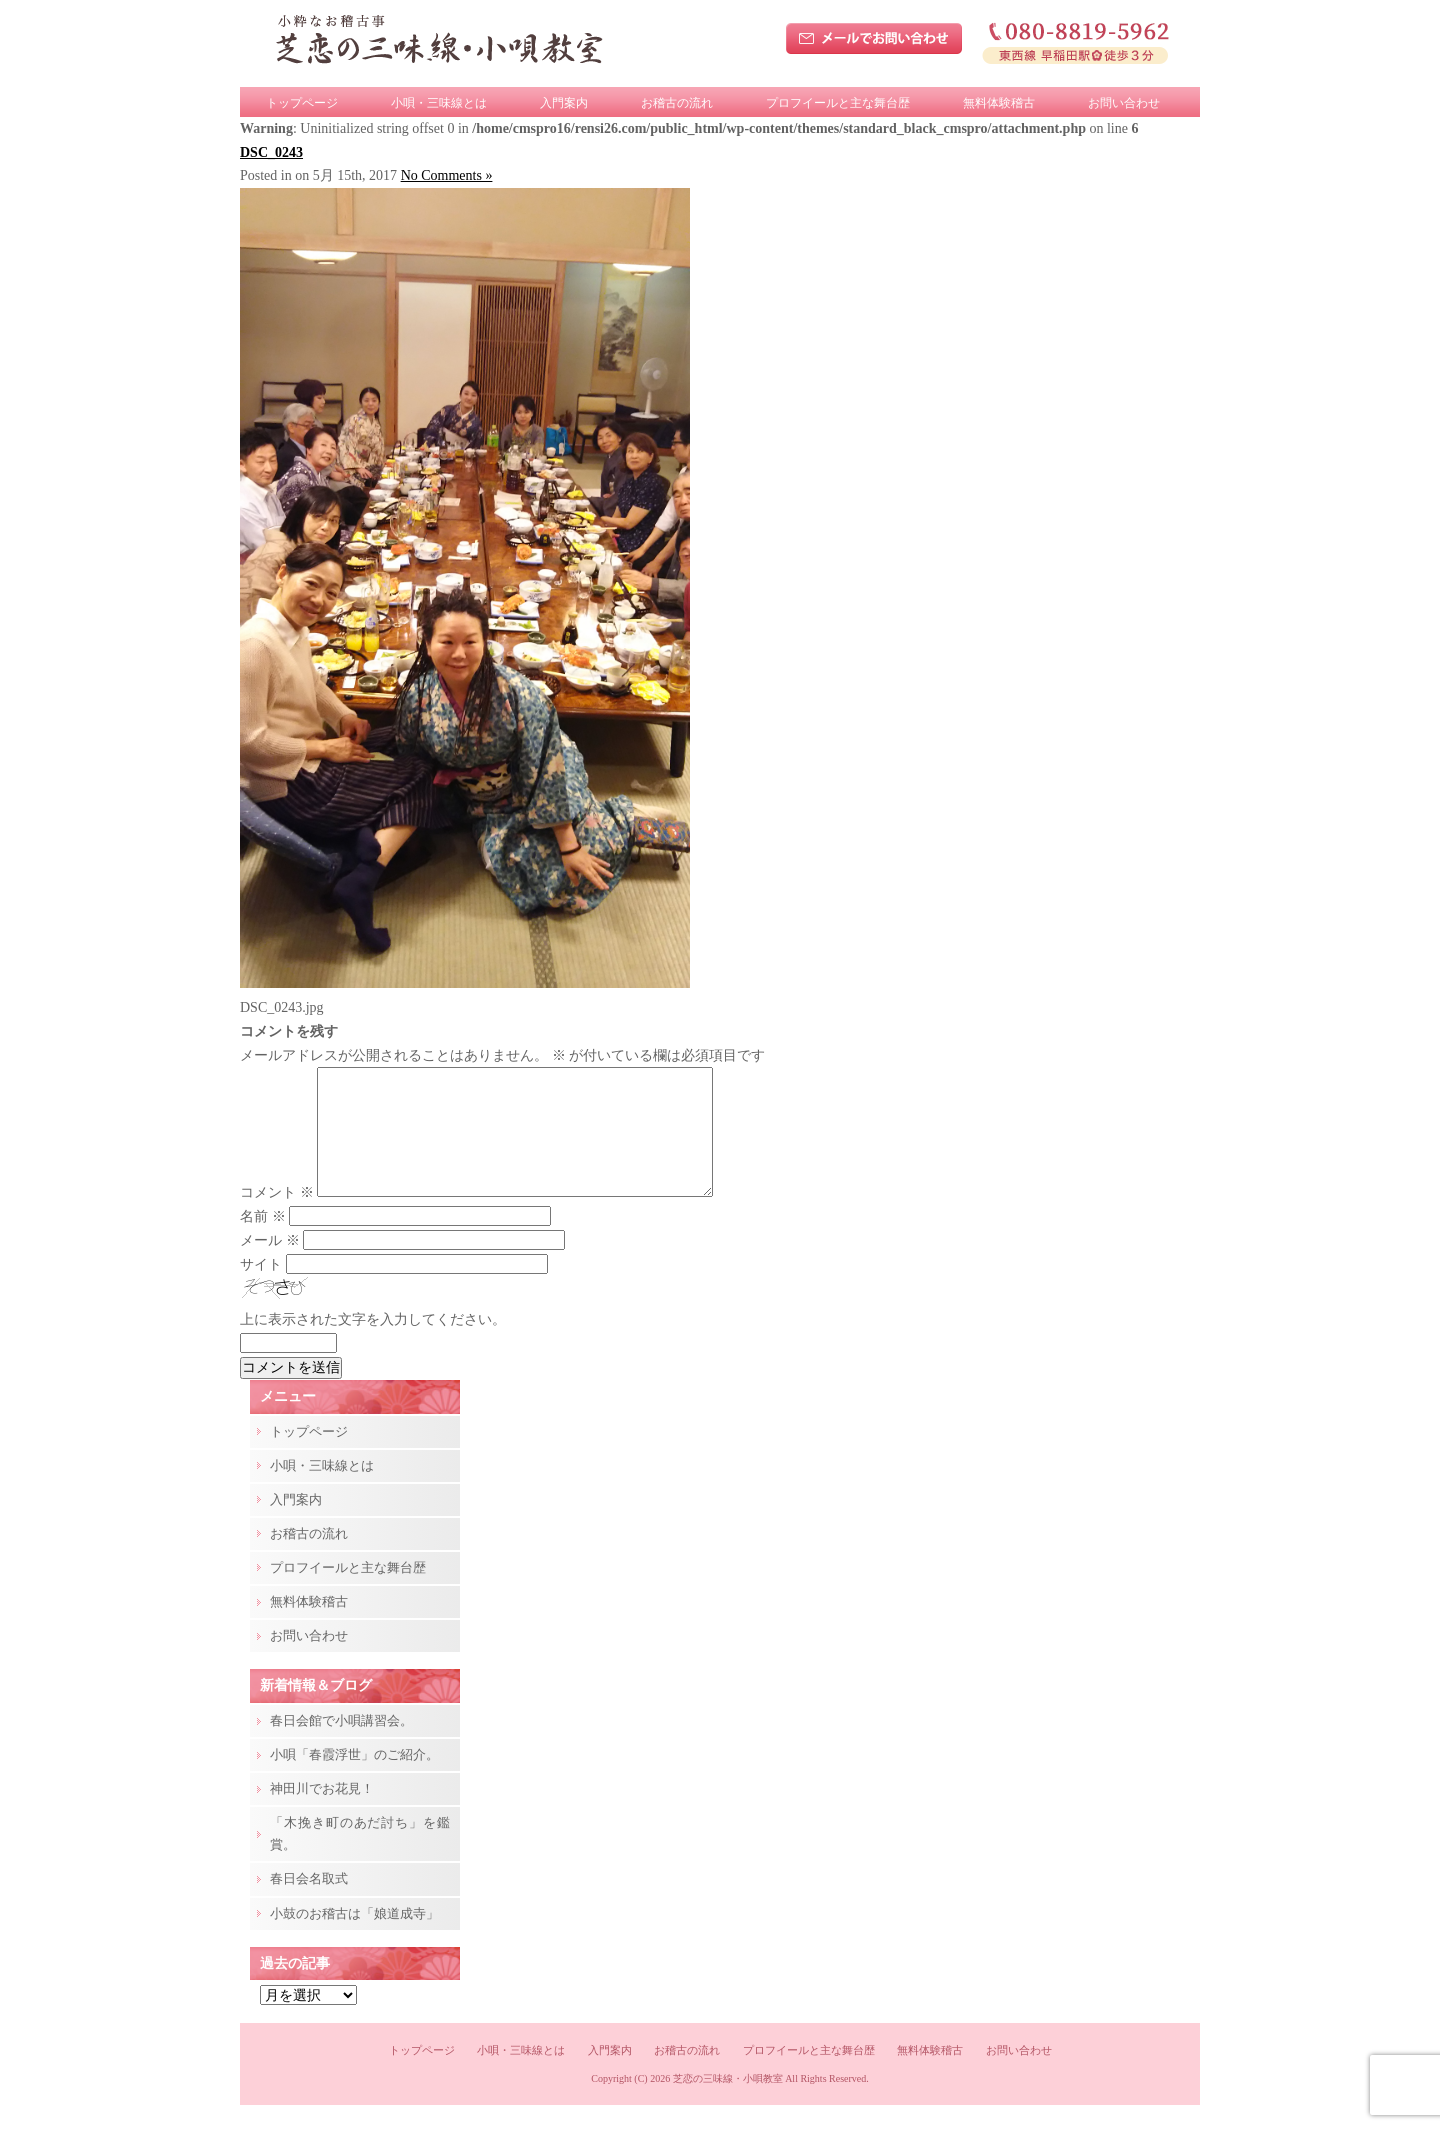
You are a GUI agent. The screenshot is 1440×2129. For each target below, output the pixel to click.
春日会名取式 (309, 1902)
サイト (261, 1288)
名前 (263, 1240)
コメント (277, 1216)
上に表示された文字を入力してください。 (373, 1343)
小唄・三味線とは (439, 103)
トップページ (302, 103)
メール (270, 1264)
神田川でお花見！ (322, 1812)
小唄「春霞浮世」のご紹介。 (354, 1778)
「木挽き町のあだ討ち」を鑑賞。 (360, 1857)
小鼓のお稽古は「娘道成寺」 (354, 1937)
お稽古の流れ (677, 103)
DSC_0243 (271, 152)
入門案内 (564, 103)
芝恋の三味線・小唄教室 (728, 2102)
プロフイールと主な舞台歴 (838, 103)
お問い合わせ (1124, 103)
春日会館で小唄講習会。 (341, 1744)
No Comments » (447, 175)
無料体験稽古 (999, 103)
